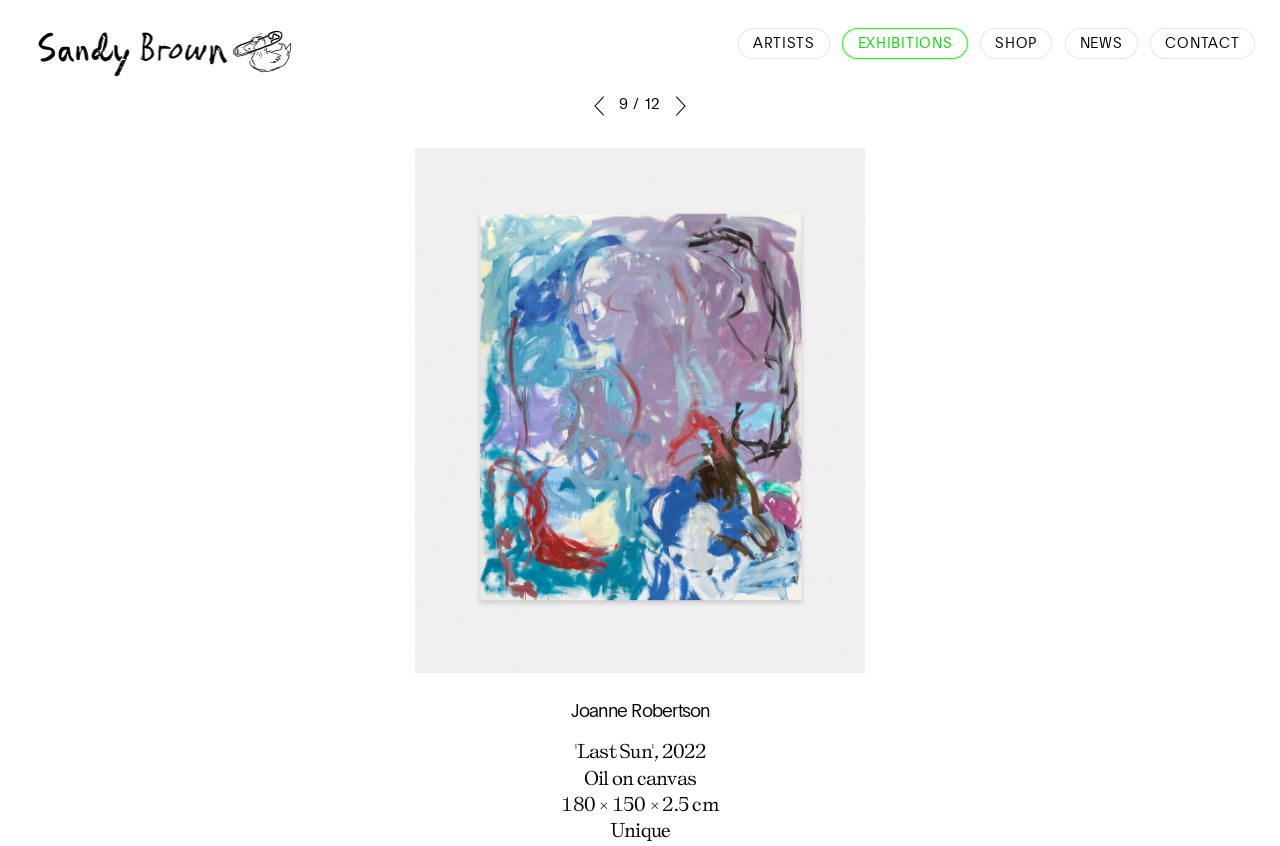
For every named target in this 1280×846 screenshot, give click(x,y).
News (1101, 44)
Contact (1202, 44)
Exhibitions (905, 44)
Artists (784, 44)
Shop (1016, 44)
